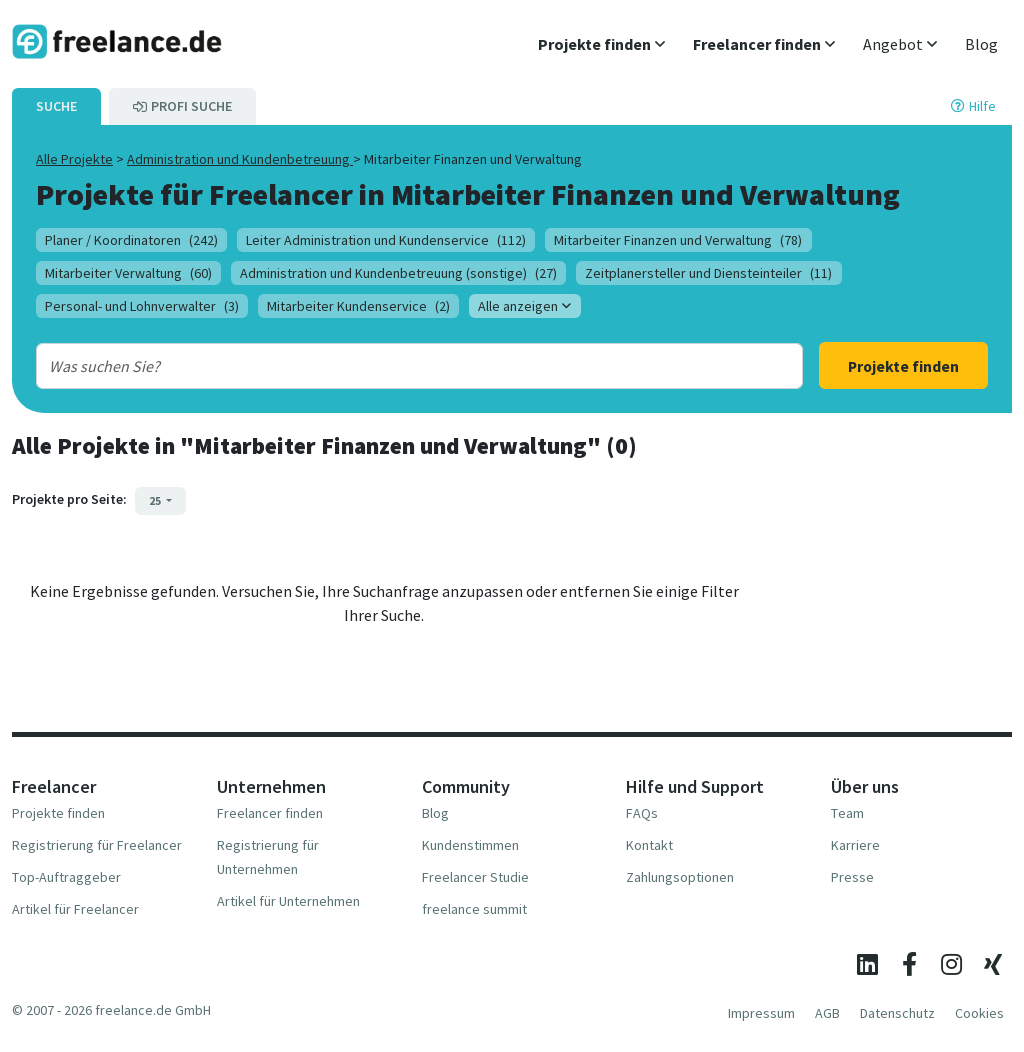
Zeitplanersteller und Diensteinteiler (708, 273)
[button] (601, 44)
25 (156, 500)
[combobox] (385, 366)
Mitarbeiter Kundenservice (358, 306)
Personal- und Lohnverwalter (142, 306)
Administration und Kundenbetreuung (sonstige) (398, 273)
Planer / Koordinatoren (131, 240)
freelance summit (474, 909)
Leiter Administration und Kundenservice (386, 240)
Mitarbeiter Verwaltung (128, 273)
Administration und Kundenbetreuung (240, 159)
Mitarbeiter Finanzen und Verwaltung (678, 240)
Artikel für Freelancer (75, 909)
